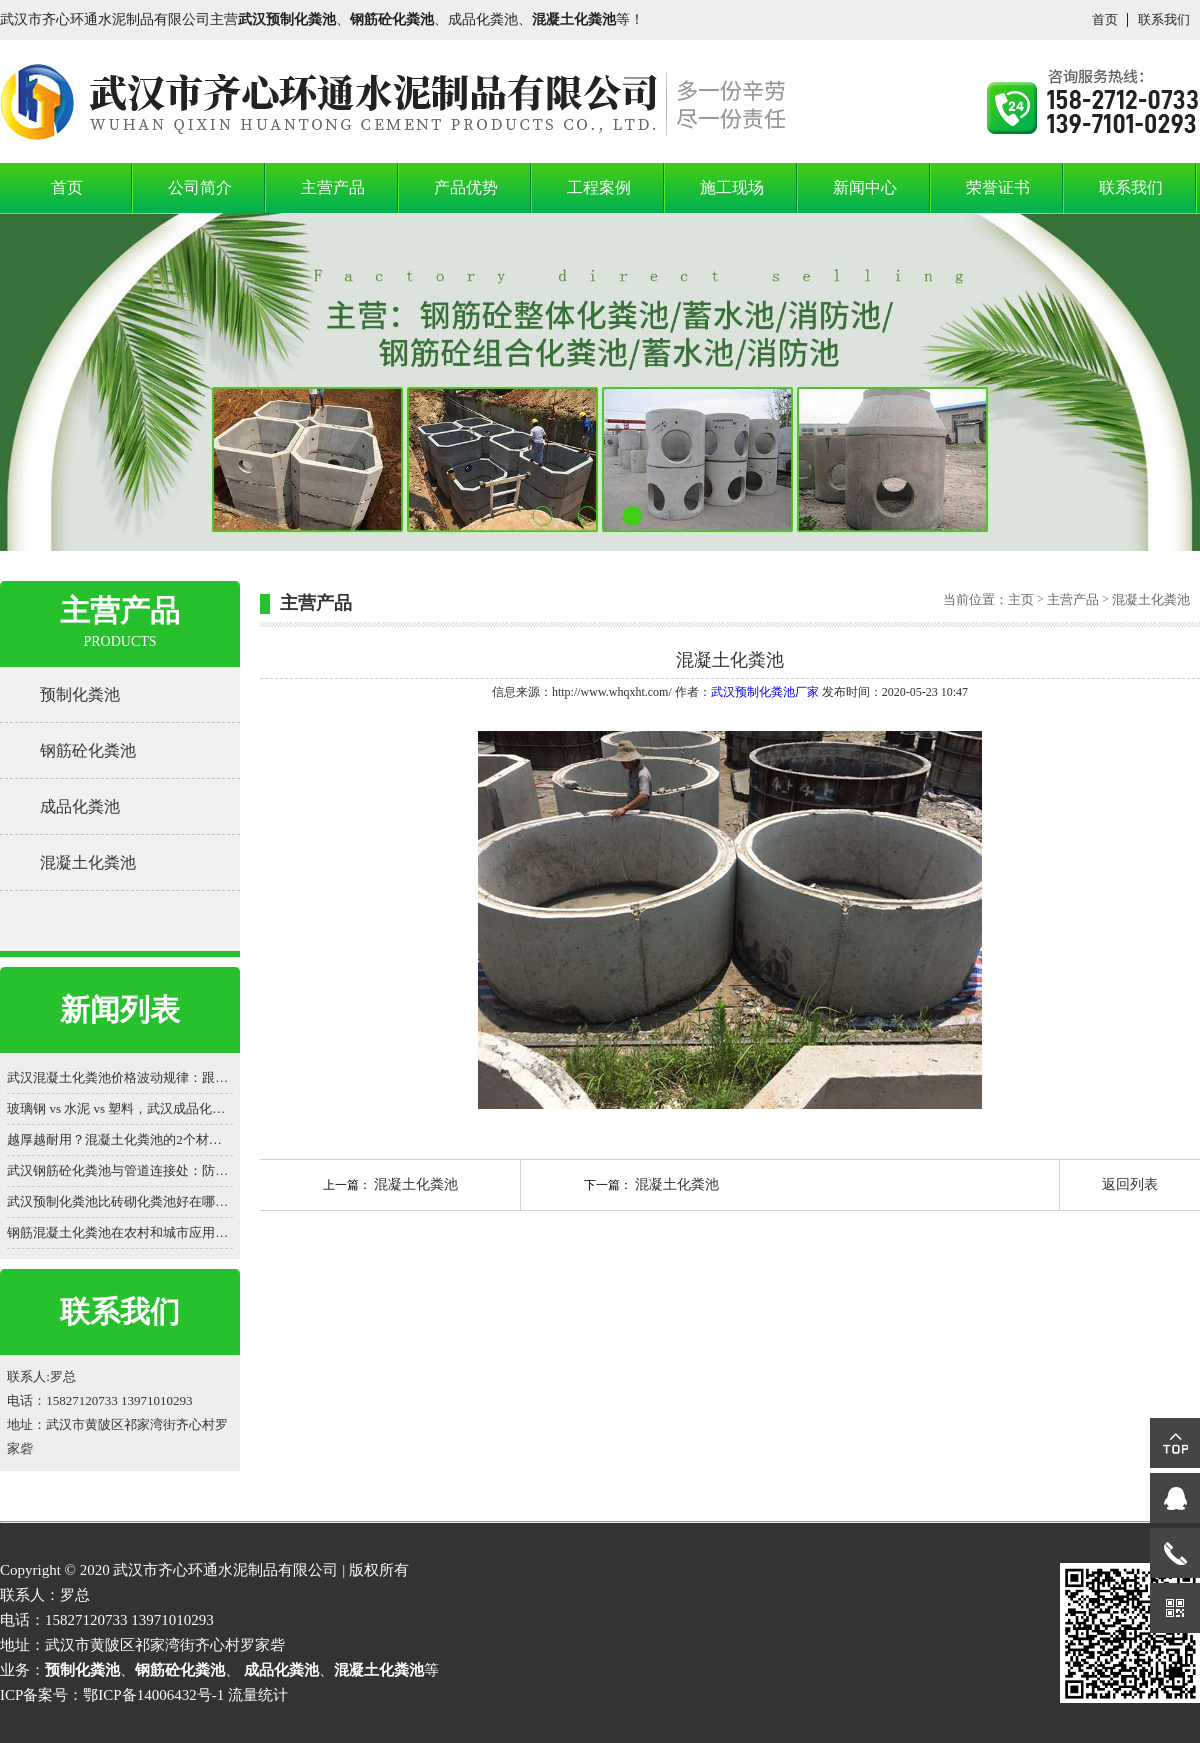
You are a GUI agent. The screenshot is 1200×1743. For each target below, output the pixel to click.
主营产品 (333, 187)
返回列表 (1130, 1184)
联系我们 (1164, 19)
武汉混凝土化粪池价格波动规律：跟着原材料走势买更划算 (120, 1077)
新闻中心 (865, 187)
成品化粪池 (80, 806)
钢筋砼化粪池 (88, 750)
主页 (1021, 599)
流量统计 (258, 1695)
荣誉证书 (998, 187)
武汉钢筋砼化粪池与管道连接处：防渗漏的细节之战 (120, 1170)
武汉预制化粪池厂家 (765, 692)
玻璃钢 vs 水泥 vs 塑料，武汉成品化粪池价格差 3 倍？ (120, 1108)
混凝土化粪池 (88, 862)
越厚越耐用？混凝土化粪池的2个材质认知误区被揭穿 (120, 1139)
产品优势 (466, 187)
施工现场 (732, 187)
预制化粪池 (80, 694)
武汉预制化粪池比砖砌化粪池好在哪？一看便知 (120, 1201)
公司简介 (200, 187)
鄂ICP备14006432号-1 (153, 1695)
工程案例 (599, 187)
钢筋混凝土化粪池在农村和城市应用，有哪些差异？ (120, 1232)
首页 (1105, 19)
